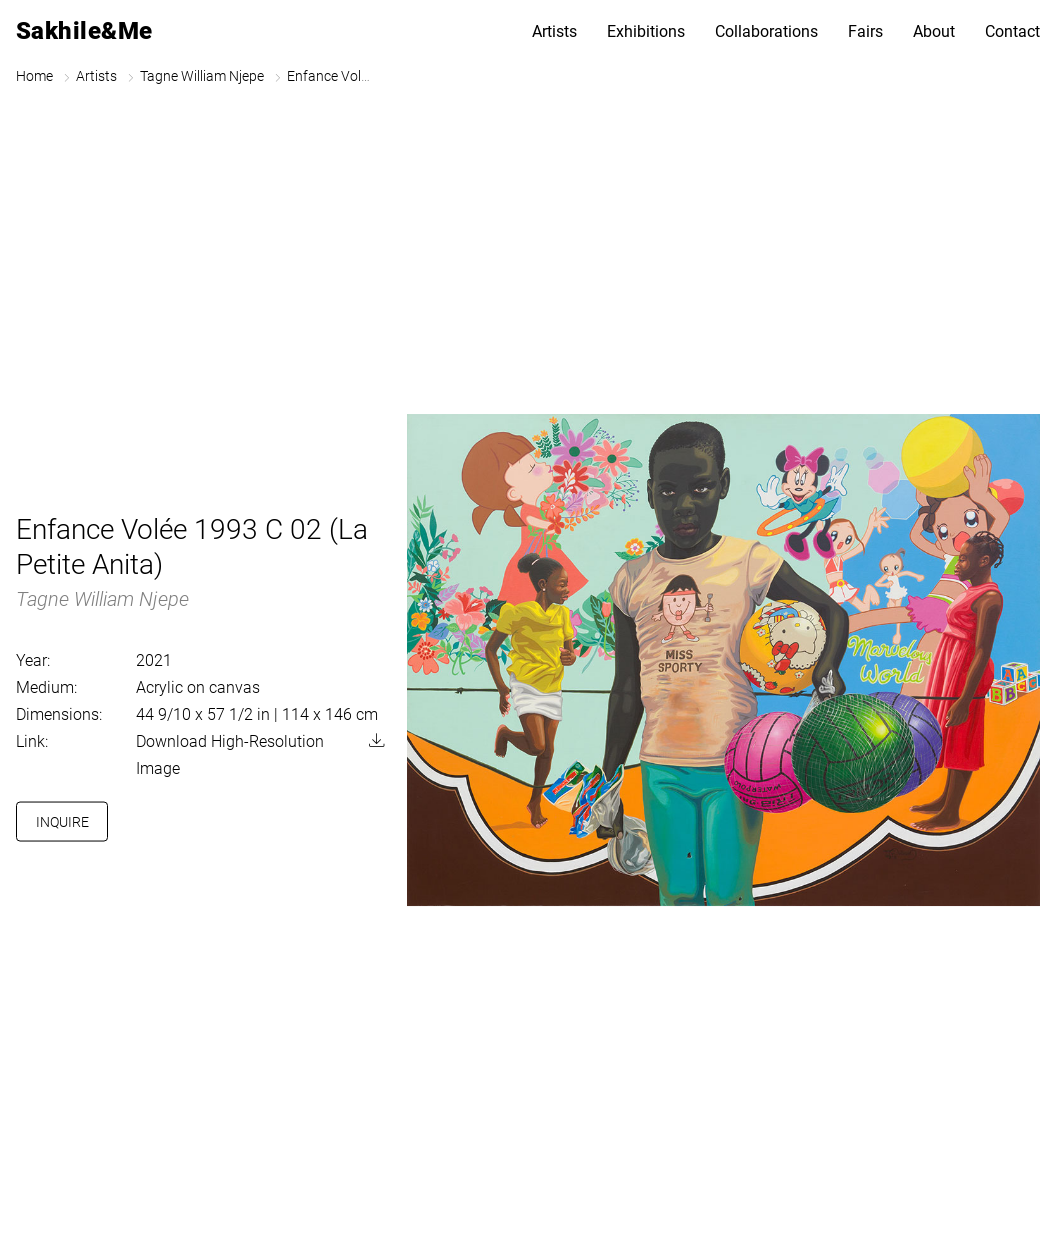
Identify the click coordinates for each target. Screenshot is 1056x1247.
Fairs (865, 31)
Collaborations (766, 31)
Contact (1012, 31)
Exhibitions (646, 31)
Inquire (62, 822)
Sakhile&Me (84, 31)
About (934, 31)
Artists (554, 31)
